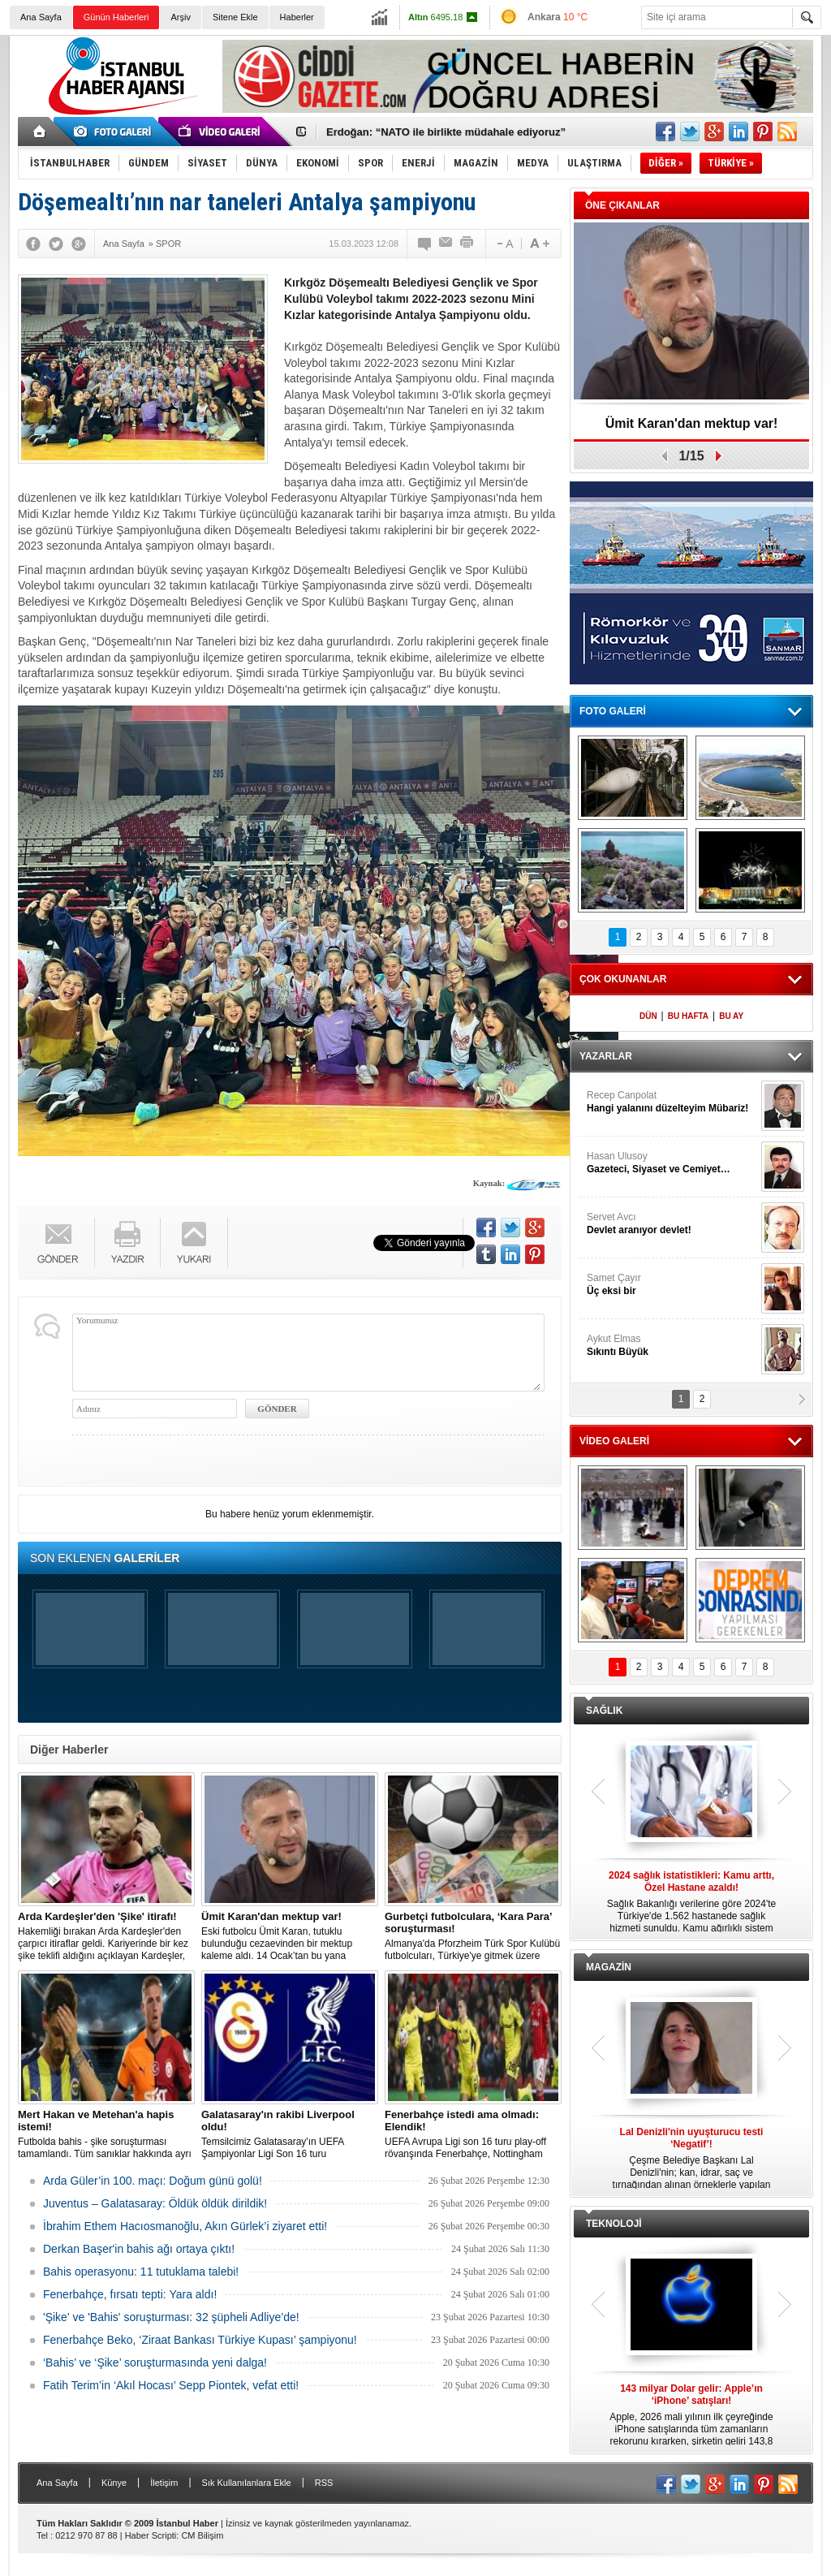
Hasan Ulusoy (672, 1163)
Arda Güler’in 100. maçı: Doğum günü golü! (152, 2180)
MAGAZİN (608, 1967)
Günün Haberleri (116, 17)
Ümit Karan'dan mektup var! (691, 423)
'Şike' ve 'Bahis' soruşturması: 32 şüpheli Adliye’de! (171, 2317)
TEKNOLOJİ (614, 2223)
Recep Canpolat (672, 1102)
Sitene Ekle (235, 17)
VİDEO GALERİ (614, 1441)
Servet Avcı (672, 1223)
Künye (114, 2483)
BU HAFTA (688, 1016)
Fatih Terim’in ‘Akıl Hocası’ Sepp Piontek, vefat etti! (171, 2385)
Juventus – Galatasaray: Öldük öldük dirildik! (155, 2203)
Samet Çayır (672, 1284)
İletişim (164, 2483)
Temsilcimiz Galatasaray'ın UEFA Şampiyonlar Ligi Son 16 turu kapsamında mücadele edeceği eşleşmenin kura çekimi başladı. (289, 2134)
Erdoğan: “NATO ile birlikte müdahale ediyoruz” (446, 132)
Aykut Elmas (672, 1345)
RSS (324, 2483)
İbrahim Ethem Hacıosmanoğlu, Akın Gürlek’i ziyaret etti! (185, 2226)
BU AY (731, 1016)
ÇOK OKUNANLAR (622, 979)
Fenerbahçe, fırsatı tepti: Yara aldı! (130, 2294)
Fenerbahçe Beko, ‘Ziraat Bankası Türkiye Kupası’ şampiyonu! (200, 2339)
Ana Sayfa (41, 17)
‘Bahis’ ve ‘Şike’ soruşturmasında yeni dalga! (155, 2362)
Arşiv (180, 17)
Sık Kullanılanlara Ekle (246, 2483)
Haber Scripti (151, 2535)
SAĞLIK (604, 1710)
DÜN (648, 1016)
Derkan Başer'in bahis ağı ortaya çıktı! (139, 2248)
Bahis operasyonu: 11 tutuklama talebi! (141, 2271)
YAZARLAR (605, 1056)
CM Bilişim (202, 2535)
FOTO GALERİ (612, 711)
